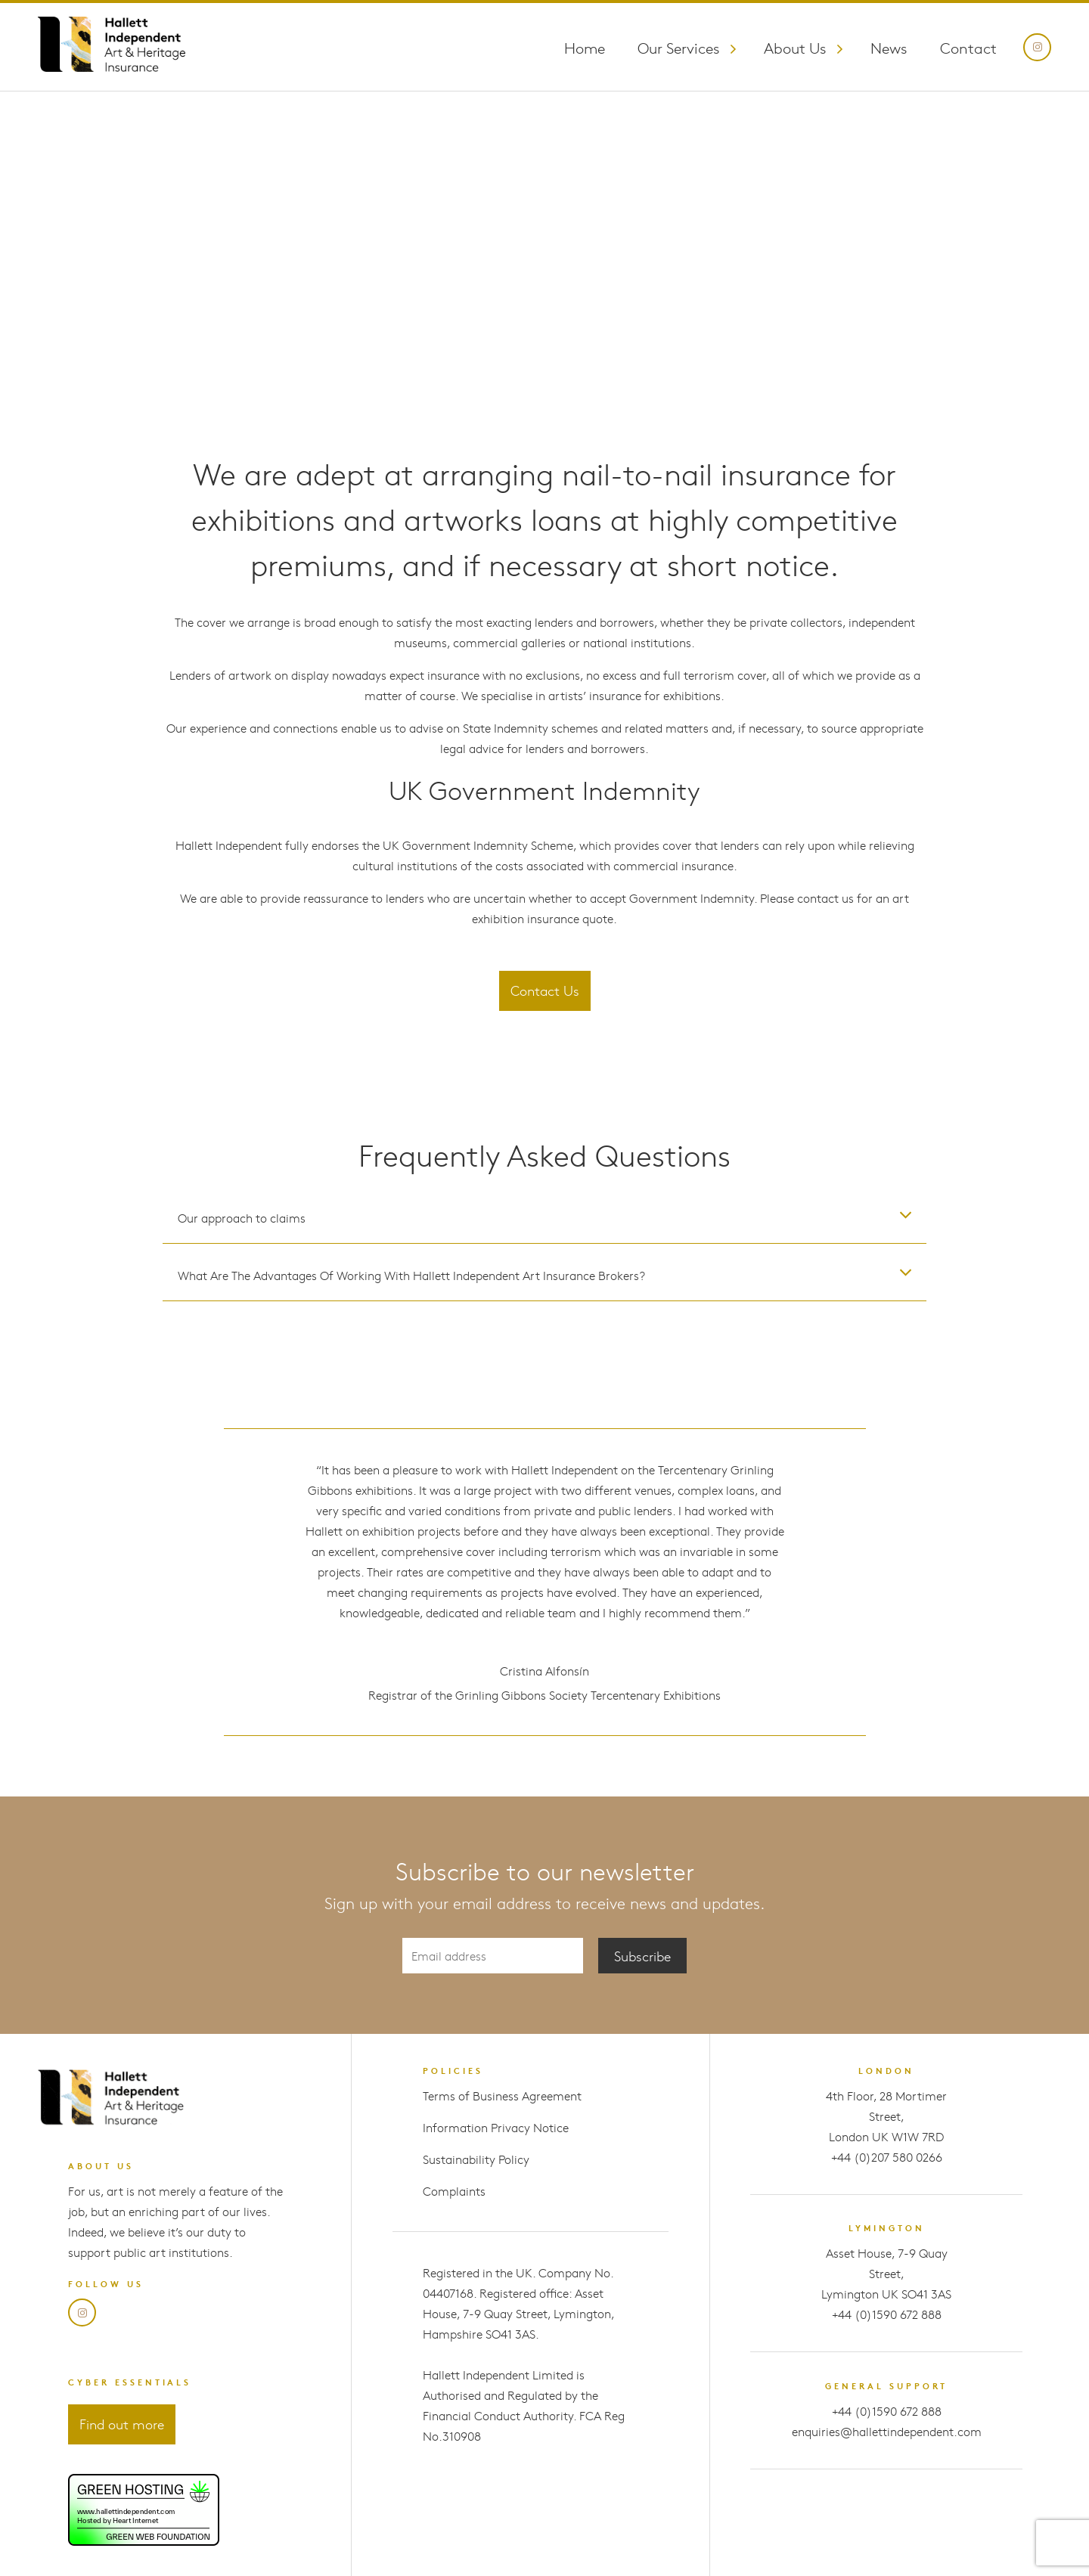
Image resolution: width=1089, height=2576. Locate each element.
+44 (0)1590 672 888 (887, 2314)
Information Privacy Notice (496, 2127)
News (889, 47)
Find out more (121, 2423)
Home (584, 47)
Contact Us (544, 990)
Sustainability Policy (476, 2159)
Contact (968, 47)
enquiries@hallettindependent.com (887, 2431)
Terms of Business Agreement (502, 2095)
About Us (795, 47)
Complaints (454, 2191)
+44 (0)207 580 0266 (886, 2157)
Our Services (679, 47)
